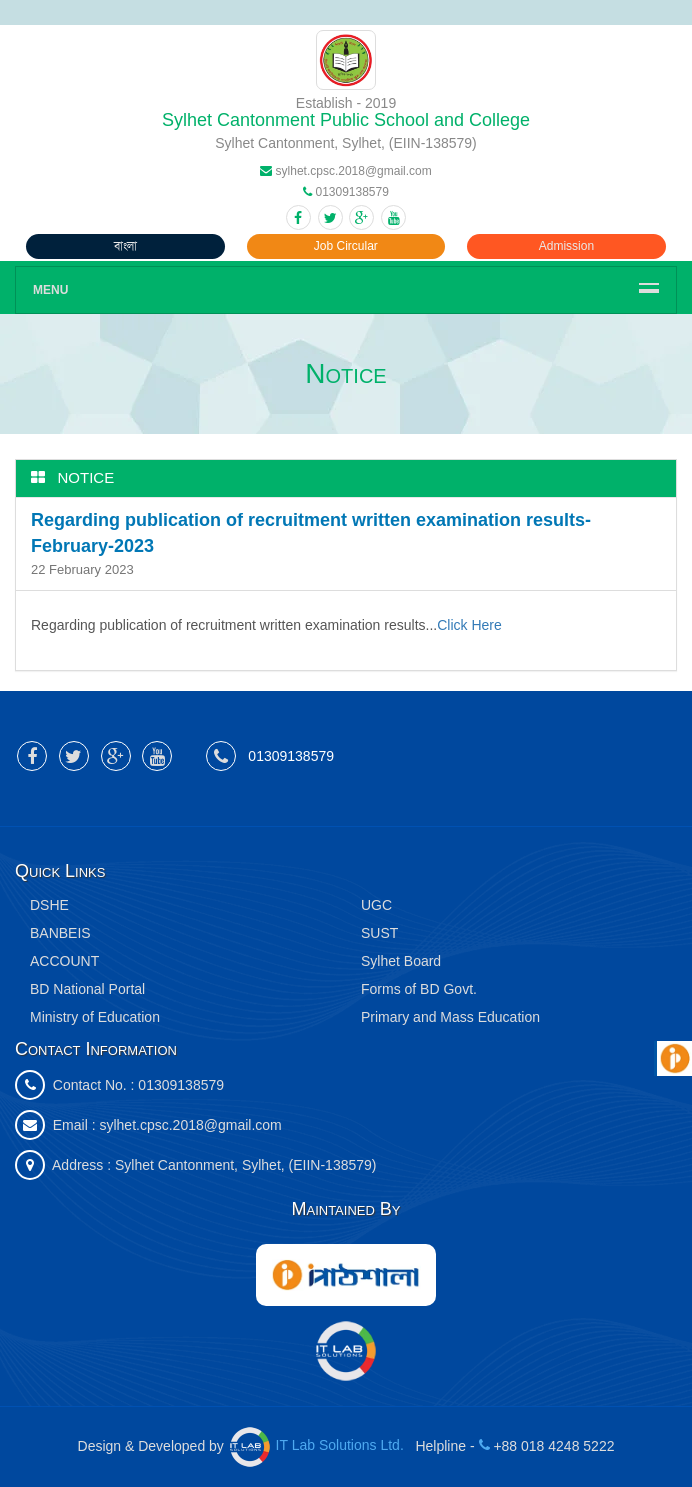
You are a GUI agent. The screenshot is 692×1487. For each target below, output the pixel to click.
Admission (566, 246)
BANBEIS (60, 933)
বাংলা (125, 246)
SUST (379, 933)
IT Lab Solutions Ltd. (319, 1445)
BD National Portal (87, 989)
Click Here (469, 625)
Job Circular (346, 246)
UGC (376, 905)
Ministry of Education (95, 1017)
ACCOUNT (64, 961)
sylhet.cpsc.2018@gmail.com (190, 1125)
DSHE (49, 905)
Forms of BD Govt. (419, 989)
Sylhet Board (401, 961)
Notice (86, 477)
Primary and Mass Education (450, 1017)
